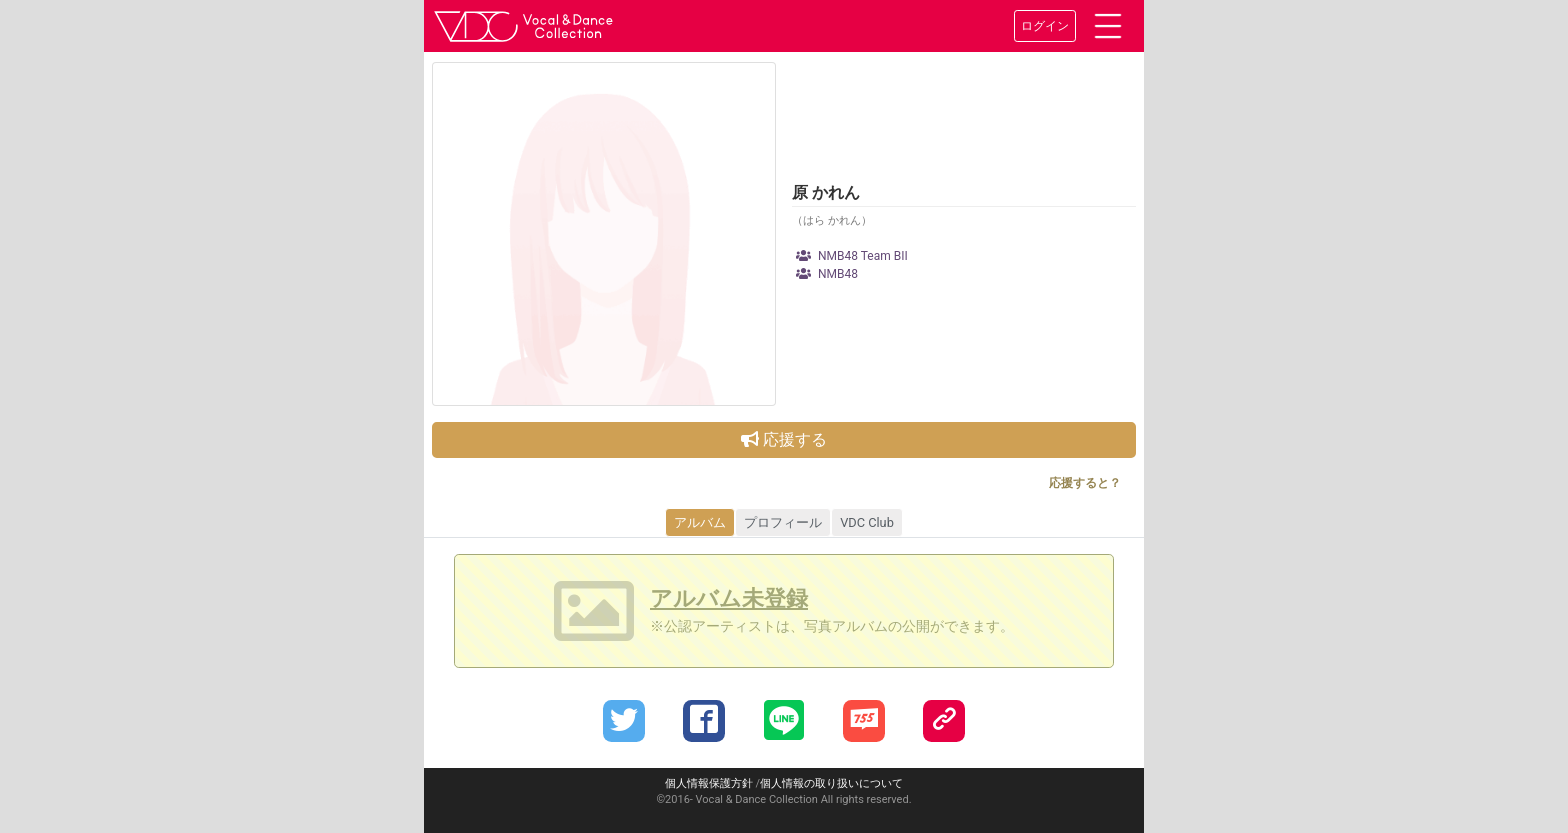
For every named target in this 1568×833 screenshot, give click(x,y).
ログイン (1045, 26)
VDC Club (867, 522)
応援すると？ (1085, 483)
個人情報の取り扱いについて (831, 783)
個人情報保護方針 (709, 783)
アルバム (700, 522)
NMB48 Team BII (852, 256)
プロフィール (783, 522)
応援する (784, 439)
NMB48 (827, 274)
